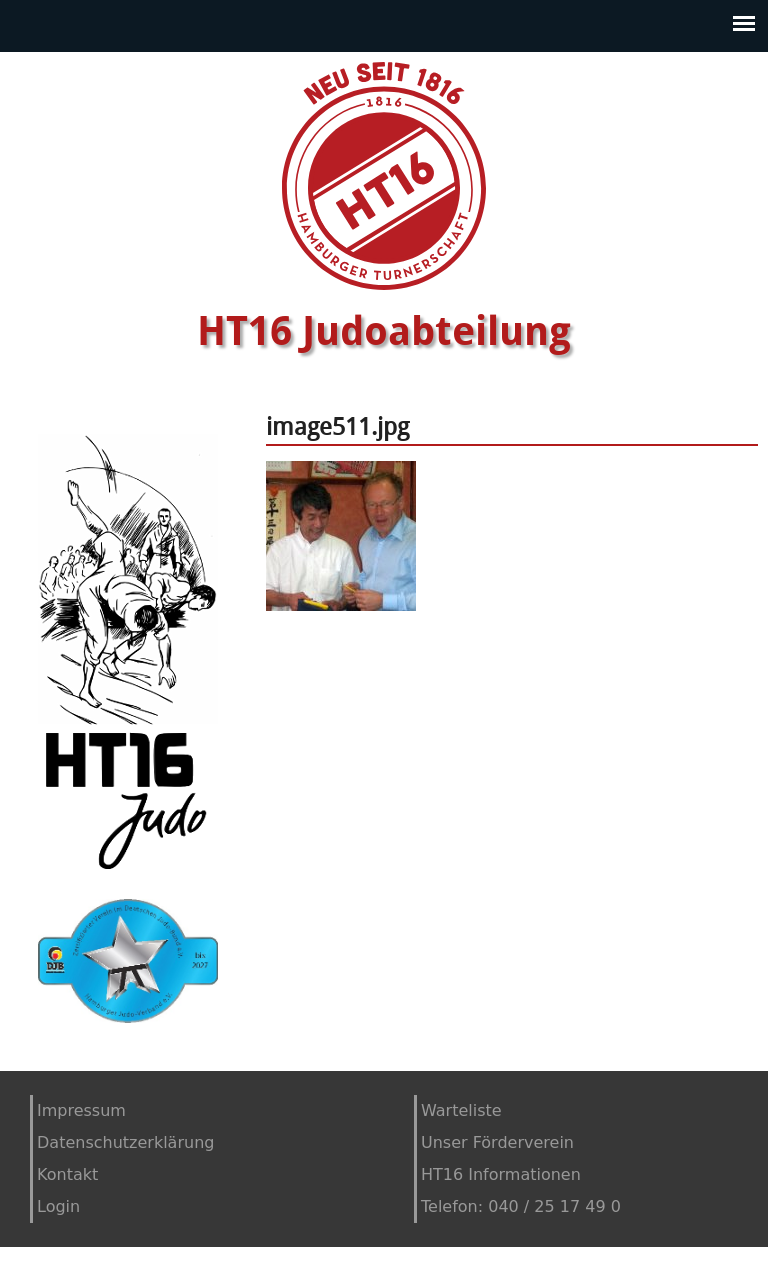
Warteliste (461, 1110)
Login (58, 1206)
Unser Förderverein (497, 1142)
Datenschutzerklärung (125, 1142)
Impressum (81, 1110)
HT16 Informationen (501, 1174)
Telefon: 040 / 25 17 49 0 (521, 1206)
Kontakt (67, 1174)
